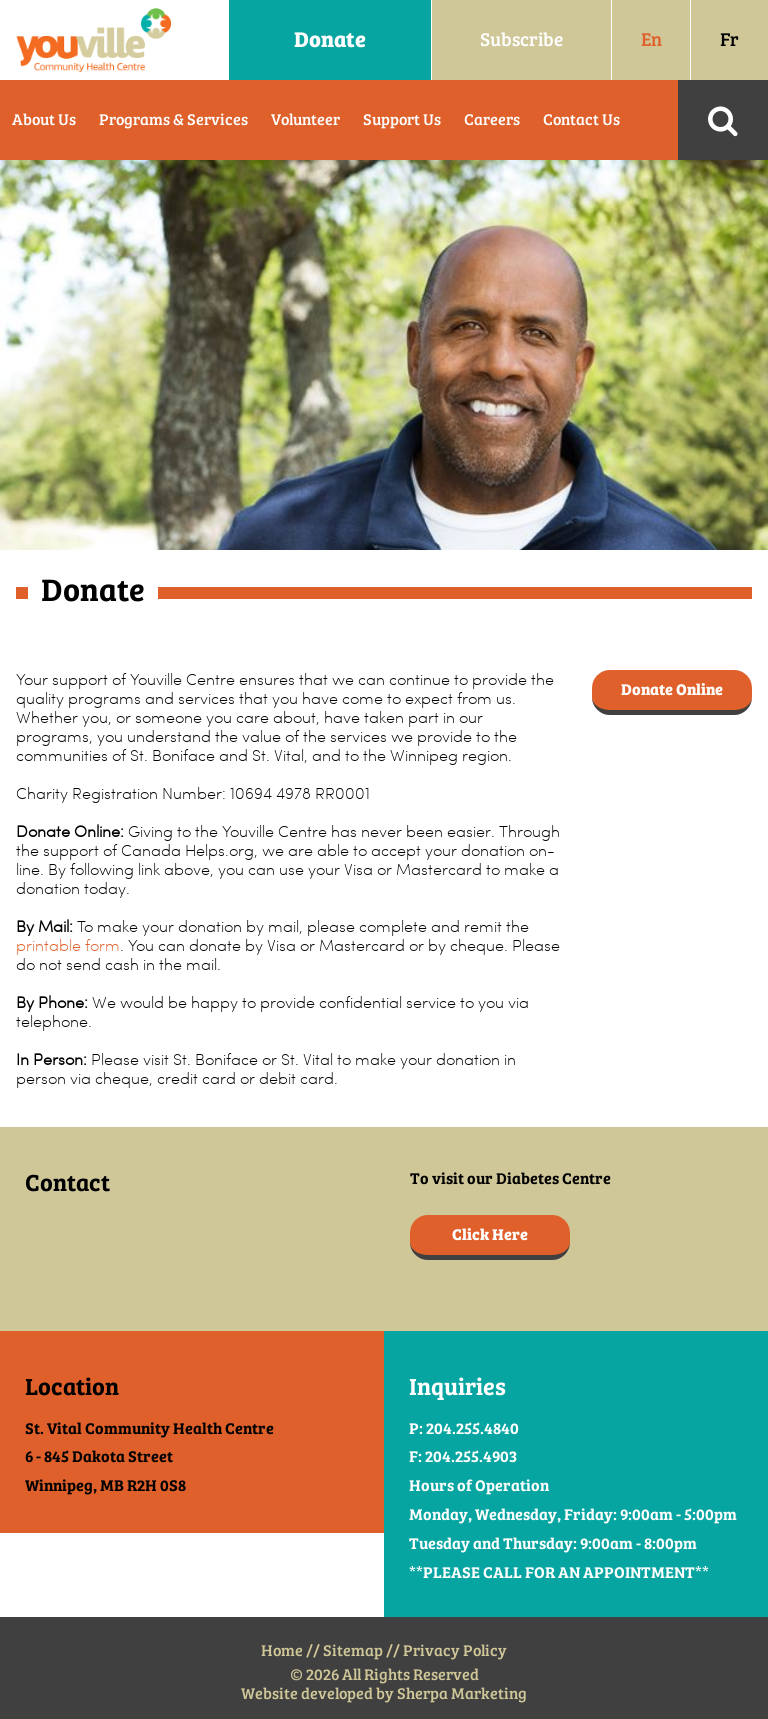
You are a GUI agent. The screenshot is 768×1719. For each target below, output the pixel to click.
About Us (44, 119)
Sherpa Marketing (462, 1693)
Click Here (490, 1234)
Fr (729, 39)
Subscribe (521, 39)
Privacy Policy (455, 1650)
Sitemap (353, 1650)
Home (282, 1650)
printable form (68, 945)
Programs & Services (173, 119)
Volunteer (305, 119)
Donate (330, 39)
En (651, 39)
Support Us (402, 119)
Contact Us (581, 119)
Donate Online (672, 689)
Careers (492, 119)
